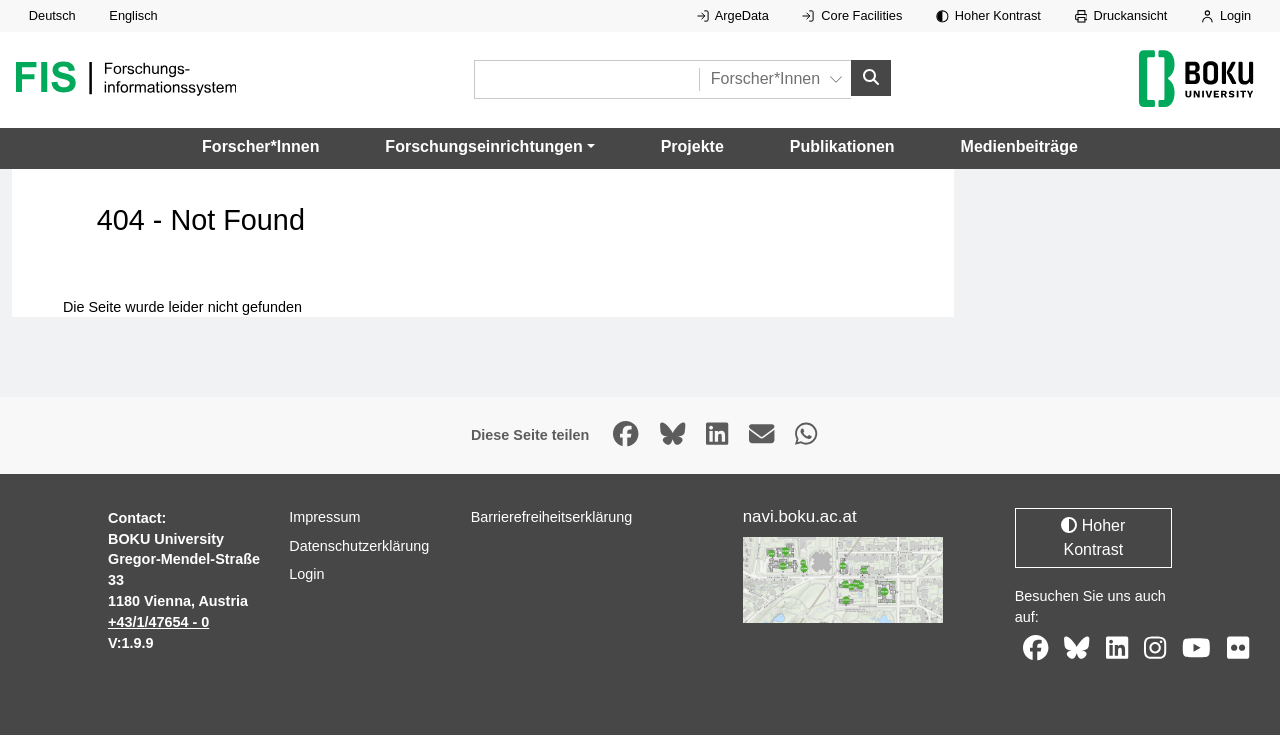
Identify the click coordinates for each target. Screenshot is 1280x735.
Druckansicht (1121, 15)
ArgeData (733, 15)
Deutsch (52, 15)
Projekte (692, 146)
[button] (489, 147)
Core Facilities (852, 15)
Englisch (133, 15)
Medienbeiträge (1019, 146)
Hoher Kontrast (988, 15)
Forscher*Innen (260, 146)
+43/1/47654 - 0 (158, 622)
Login (1226, 15)
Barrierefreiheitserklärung (552, 517)
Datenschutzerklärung (359, 546)
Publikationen (842, 146)
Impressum (324, 517)
